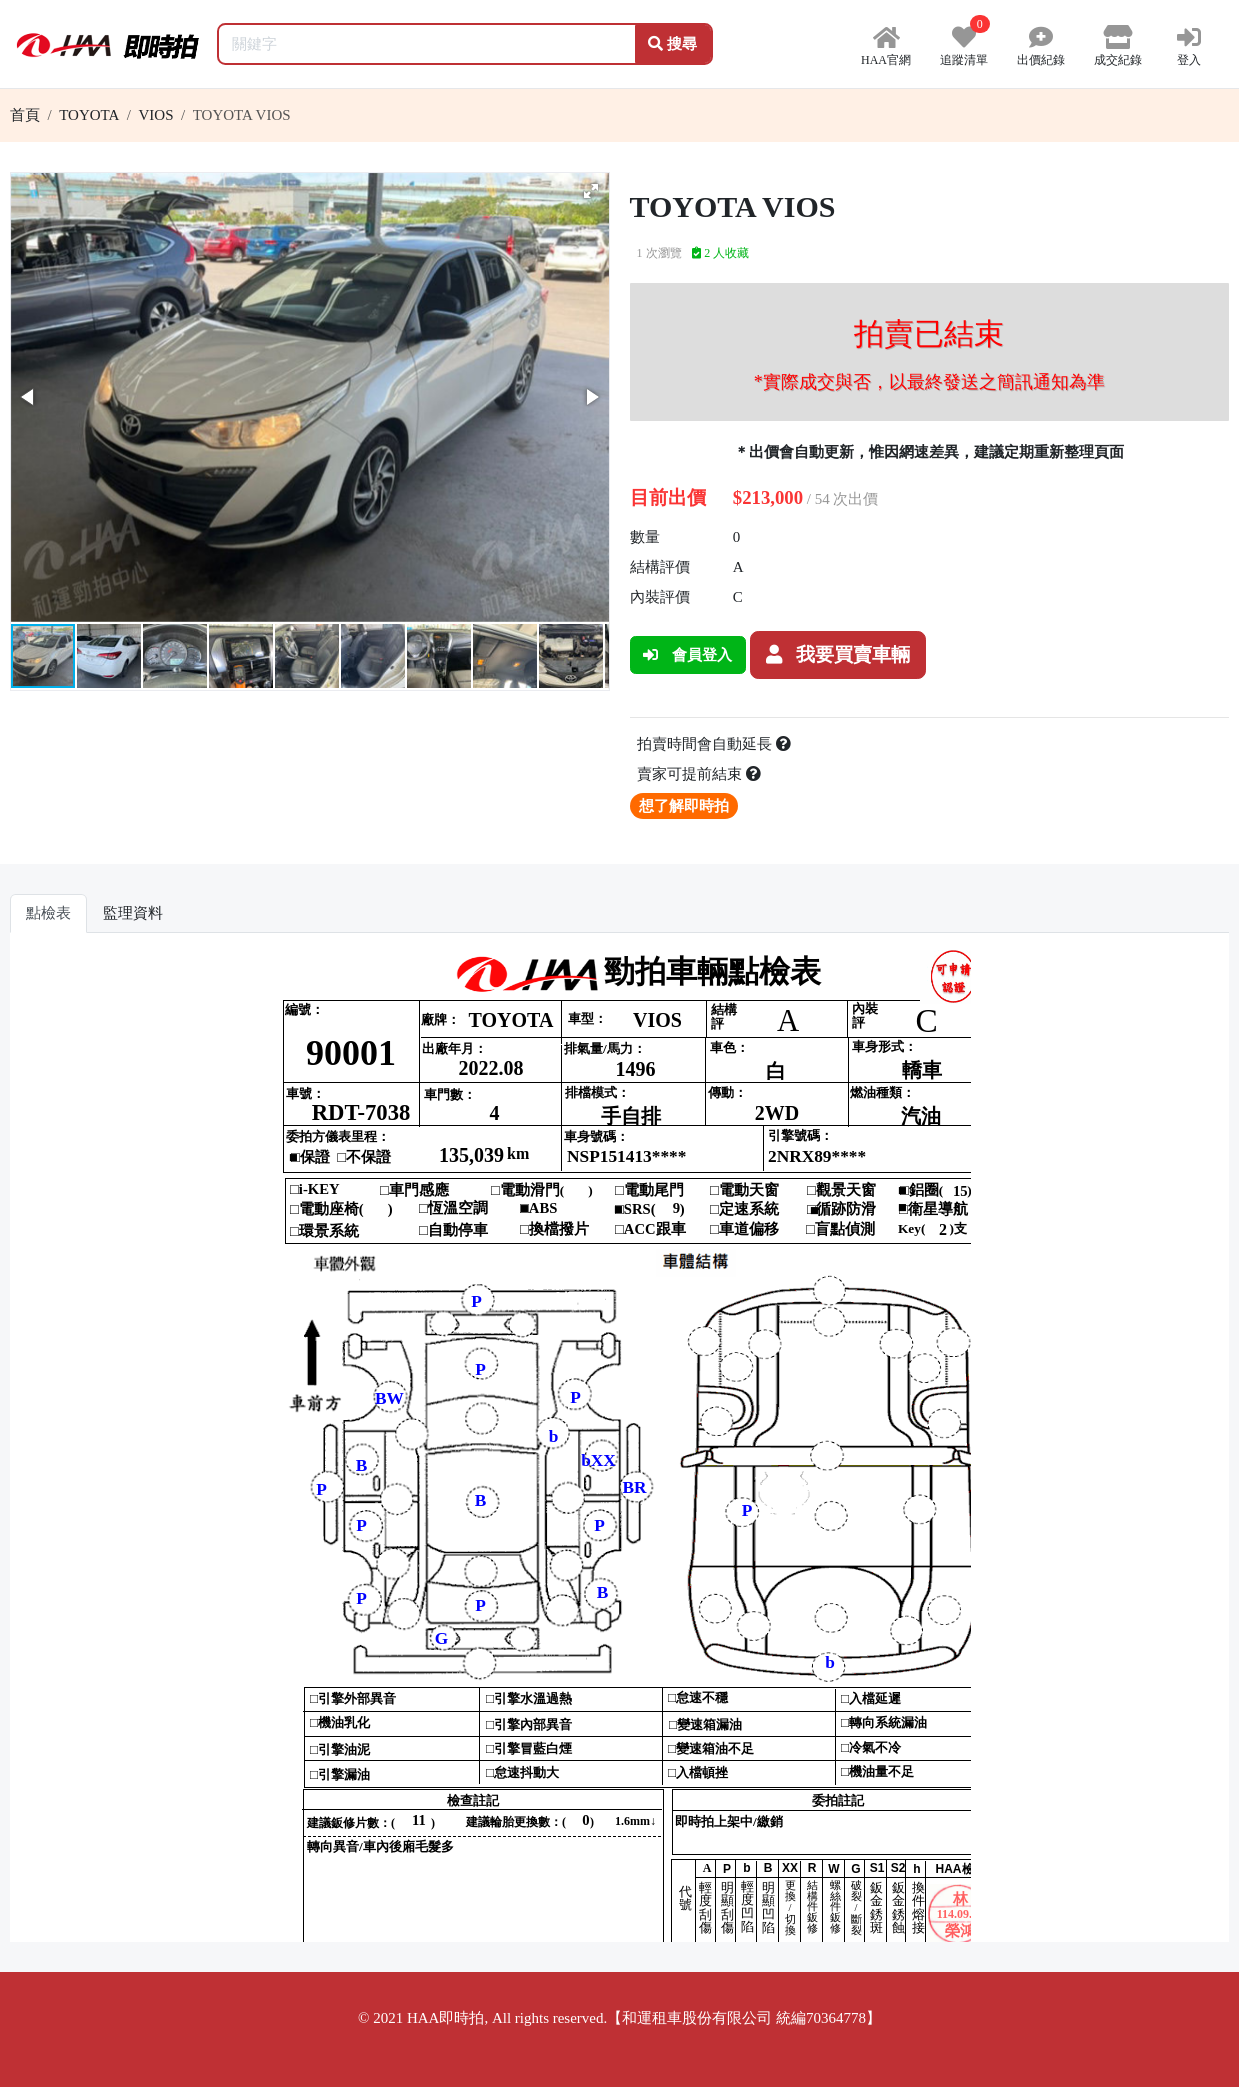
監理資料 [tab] (133, 913)
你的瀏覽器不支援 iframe (619, 1445)
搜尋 (672, 44)
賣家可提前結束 (699, 774)
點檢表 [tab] (48, 913)
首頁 (25, 115)
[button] (591, 191)
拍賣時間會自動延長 (714, 744)
